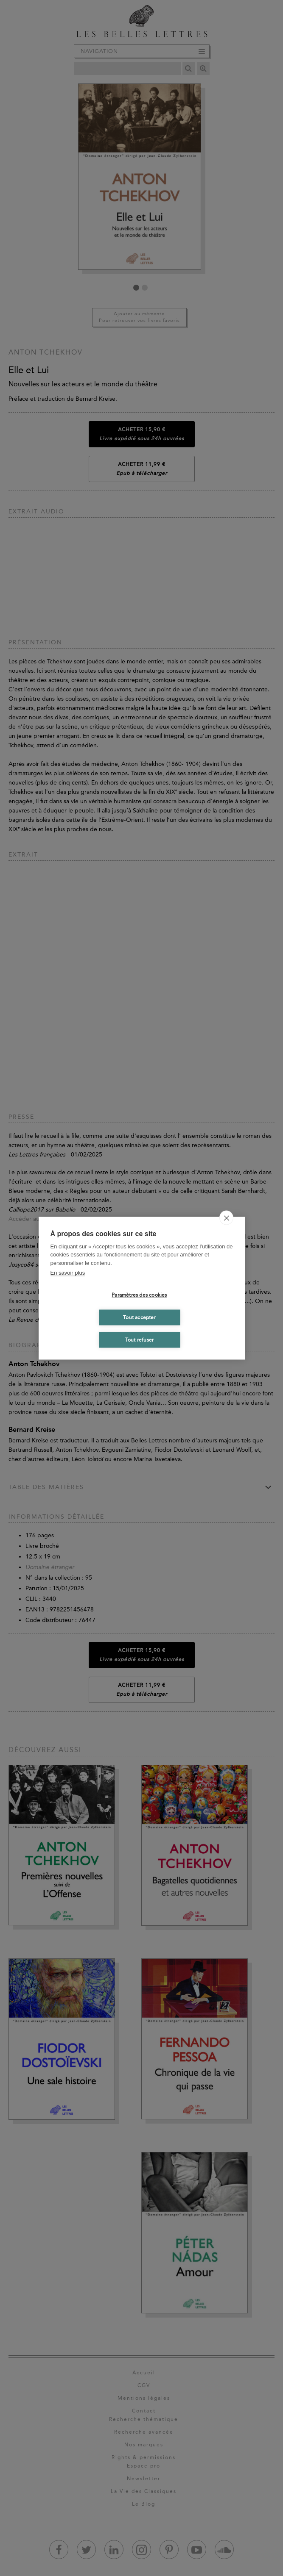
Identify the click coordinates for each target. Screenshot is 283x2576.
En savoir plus (67, 1273)
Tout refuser (139, 1340)
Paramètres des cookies (139, 1295)
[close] (226, 1217)
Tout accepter (139, 1317)
